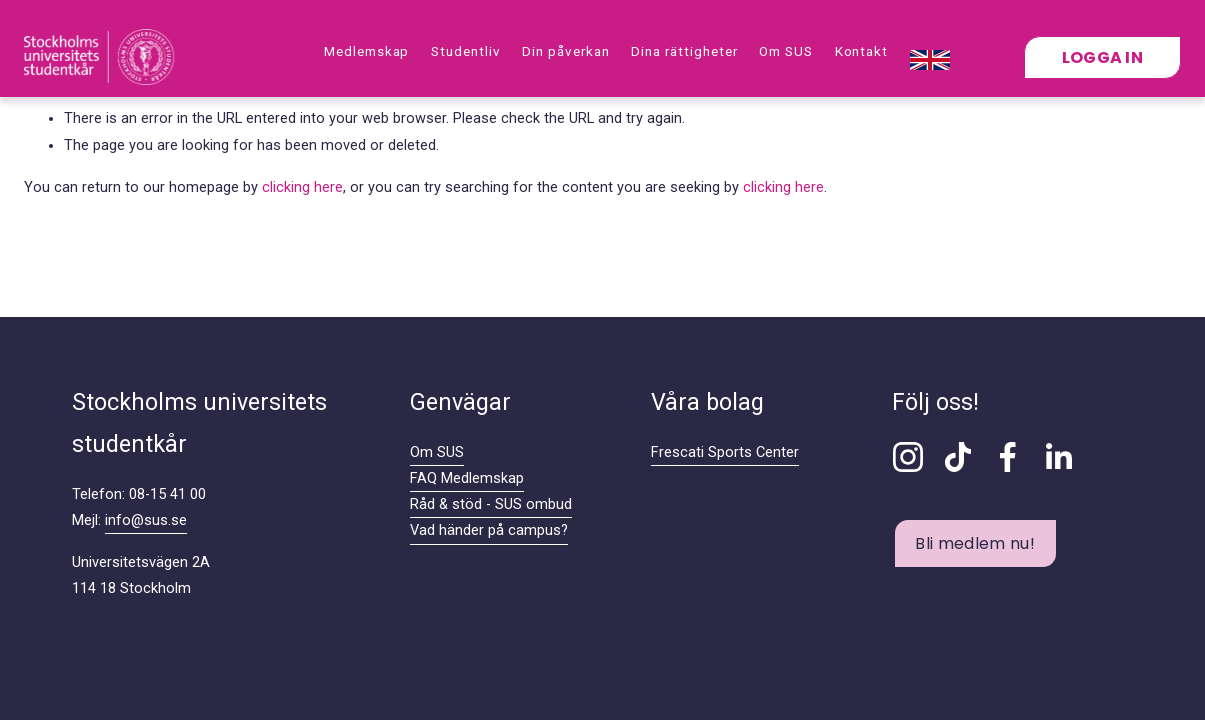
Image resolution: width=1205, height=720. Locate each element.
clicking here (302, 187)
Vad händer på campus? (489, 530)
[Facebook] (1008, 457)
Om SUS (437, 452)
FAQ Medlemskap (467, 478)
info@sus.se (146, 520)
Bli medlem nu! (974, 543)
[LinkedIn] (1058, 457)
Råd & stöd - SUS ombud (491, 504)
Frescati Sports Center (725, 452)
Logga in (1103, 57)
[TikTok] (958, 457)
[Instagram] (908, 457)
